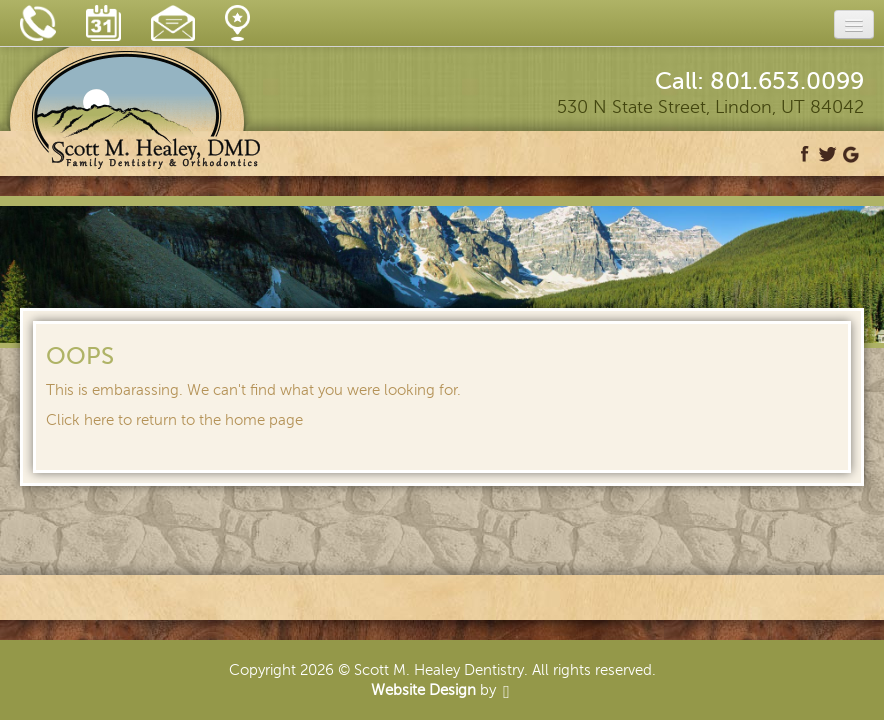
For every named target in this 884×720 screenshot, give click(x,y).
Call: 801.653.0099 (759, 81)
